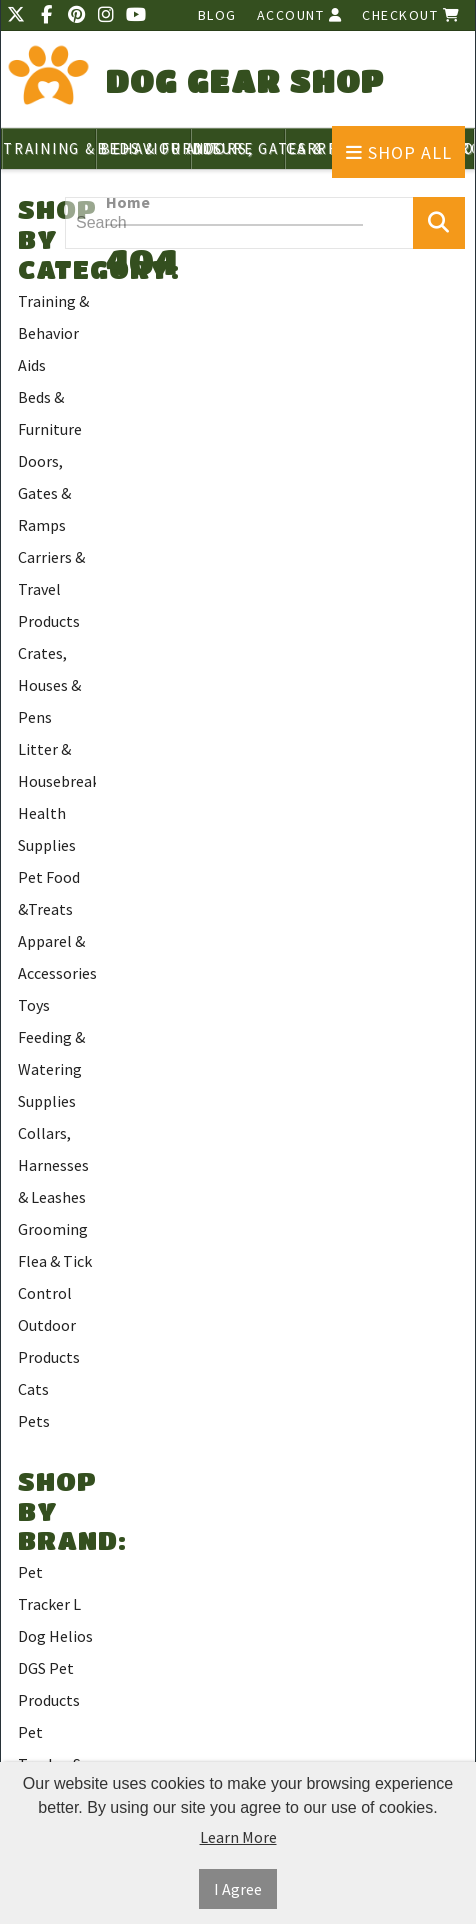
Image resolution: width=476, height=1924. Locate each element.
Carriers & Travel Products (51, 589)
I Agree (238, 1889)
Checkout (411, 15)
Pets (34, 1421)
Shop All (399, 152)
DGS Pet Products (49, 1684)
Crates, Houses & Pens (49, 685)
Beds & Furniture (50, 413)
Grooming (53, 1229)
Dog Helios (55, 1636)
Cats (33, 1389)
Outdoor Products (49, 1341)
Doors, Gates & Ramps (44, 493)
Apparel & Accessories (57, 957)
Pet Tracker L (49, 1588)
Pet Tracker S (49, 1748)
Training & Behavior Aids (53, 333)
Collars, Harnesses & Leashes (53, 1165)
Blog (217, 15)
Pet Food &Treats (49, 893)
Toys (34, 1005)
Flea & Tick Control (55, 1277)
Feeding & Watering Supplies (51, 1069)
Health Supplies (47, 829)
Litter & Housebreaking (57, 765)
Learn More (238, 1837)
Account (300, 15)
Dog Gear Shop (245, 80)
